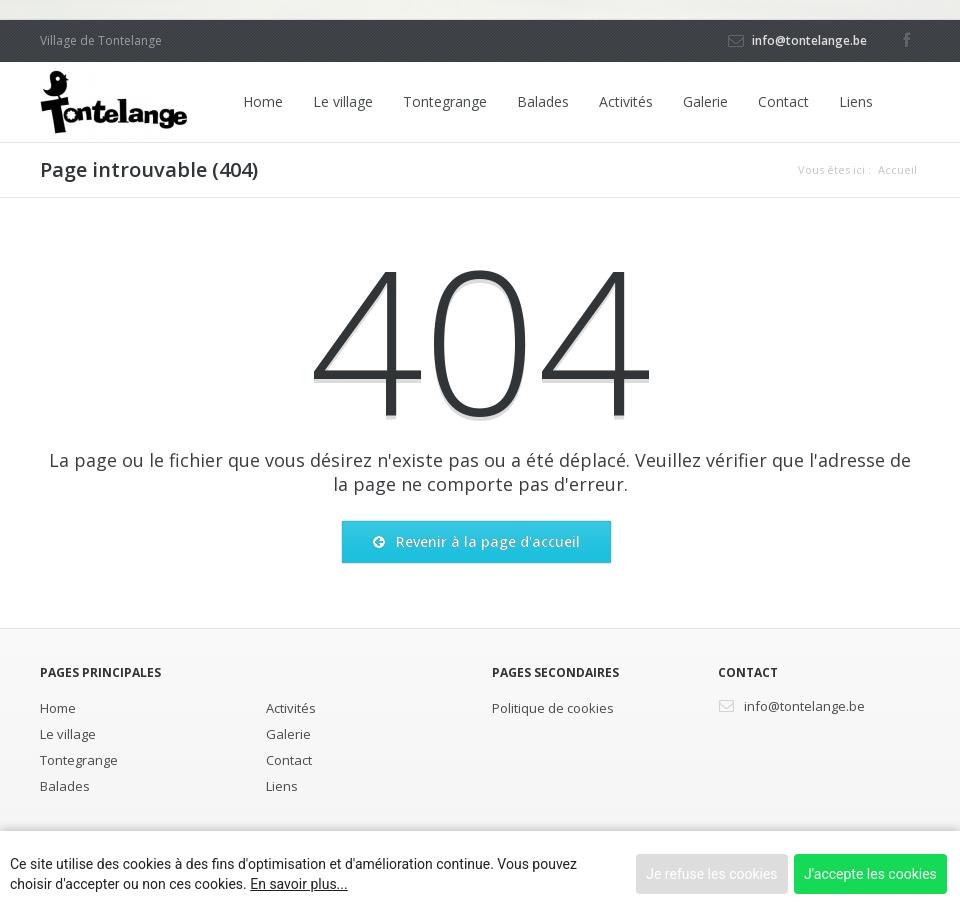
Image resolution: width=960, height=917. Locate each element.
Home (263, 101)
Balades (543, 101)
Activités (626, 101)
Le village (343, 101)
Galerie (705, 101)
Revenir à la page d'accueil (476, 542)
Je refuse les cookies (711, 874)
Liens (856, 101)
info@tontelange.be (809, 40)
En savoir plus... (298, 884)
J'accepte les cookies (870, 874)
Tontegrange (445, 101)
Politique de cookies (553, 708)
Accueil (897, 169)
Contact (783, 101)
